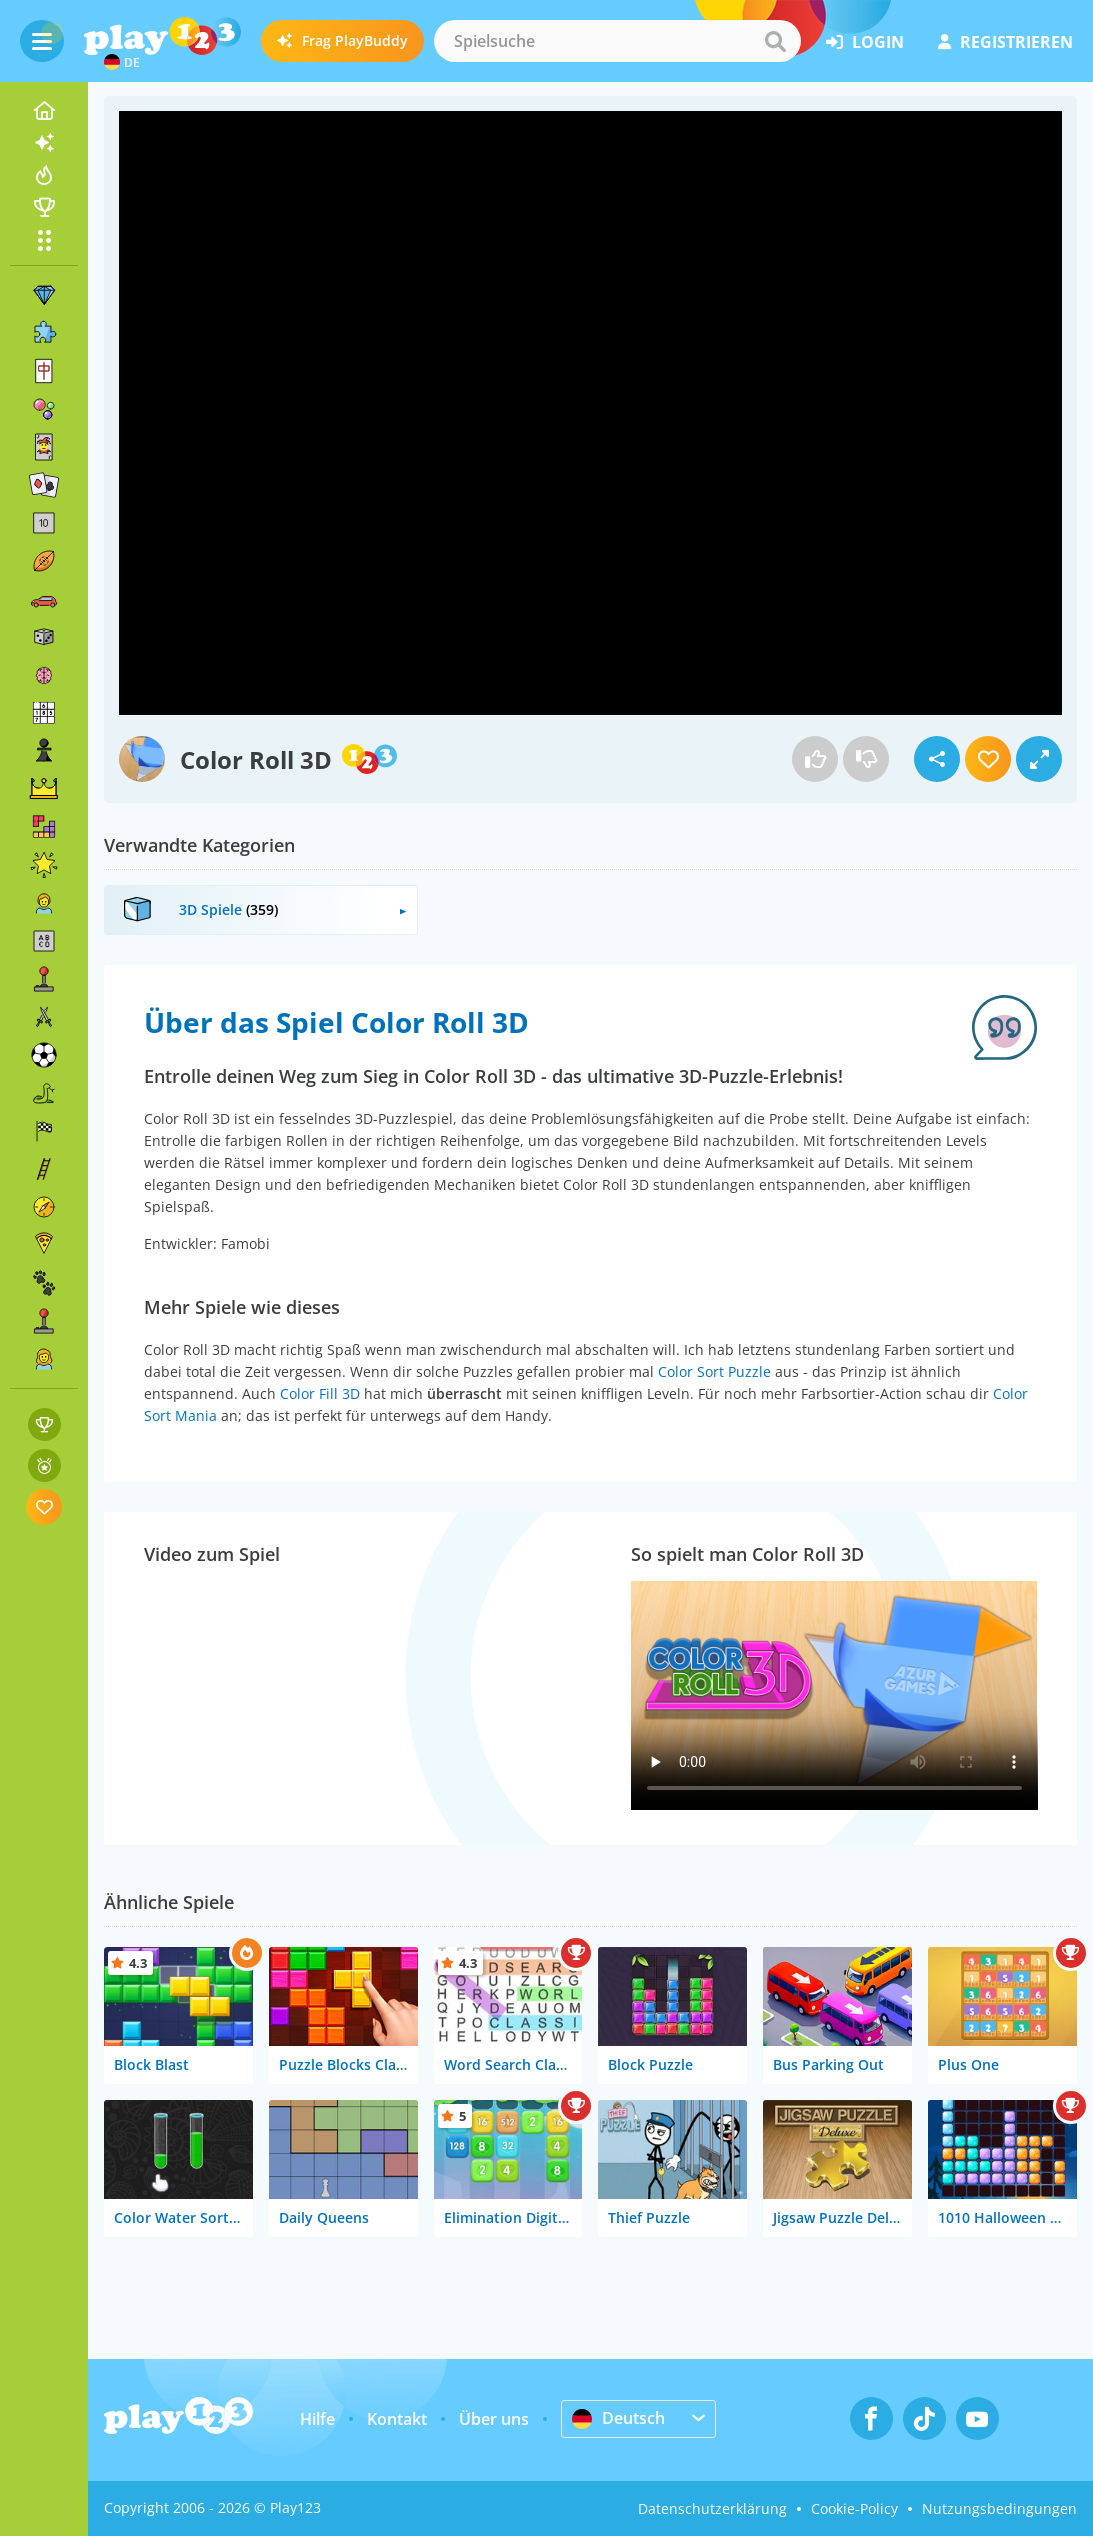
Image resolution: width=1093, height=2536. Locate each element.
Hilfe (317, 2419)
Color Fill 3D (320, 1393)
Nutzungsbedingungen (999, 2508)
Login (865, 42)
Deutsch (618, 2418)
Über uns (494, 2419)
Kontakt (397, 2419)
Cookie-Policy (854, 2508)
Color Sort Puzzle (714, 1371)
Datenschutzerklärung (712, 2508)
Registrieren (1005, 42)
